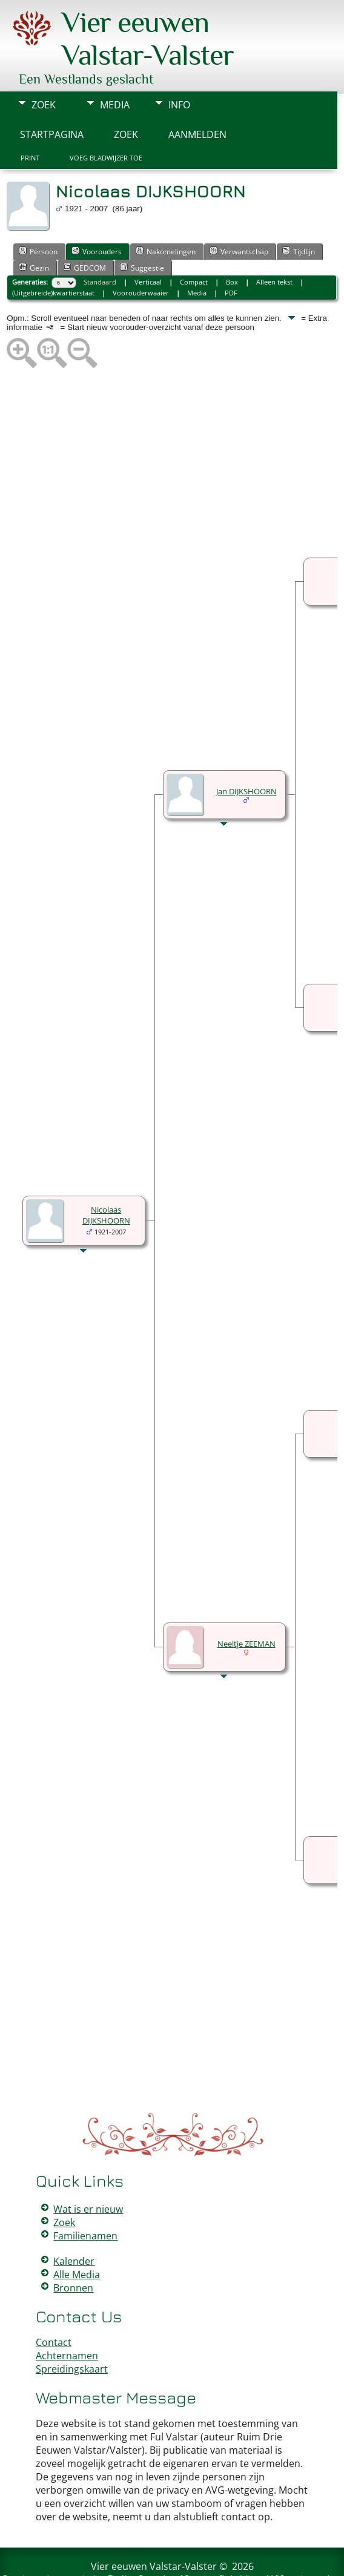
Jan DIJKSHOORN (246, 754)
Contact (53, 2306)
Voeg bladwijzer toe (106, 121)
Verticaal (148, 245)
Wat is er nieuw (88, 2172)
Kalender (73, 2225)
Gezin (34, 231)
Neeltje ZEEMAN (246, 1607)
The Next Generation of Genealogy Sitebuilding (182, 2541)
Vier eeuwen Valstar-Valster (154, 2530)
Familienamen (85, 2199)
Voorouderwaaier (141, 256)
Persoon (38, 214)
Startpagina (52, 98)
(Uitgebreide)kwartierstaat (53, 256)
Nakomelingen (166, 214)
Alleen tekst (274, 245)
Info (179, 68)
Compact (194, 245)
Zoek (43, 68)
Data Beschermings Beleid (244, 2559)
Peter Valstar (174, 2559)
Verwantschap (239, 214)
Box (232, 245)
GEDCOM (84, 231)
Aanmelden (197, 98)
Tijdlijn (298, 214)
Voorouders (96, 214)
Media (115, 68)
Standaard (100, 245)
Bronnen (73, 2251)
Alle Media (76, 2238)
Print (30, 121)
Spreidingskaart (72, 2332)
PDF (231, 256)
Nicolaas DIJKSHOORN (106, 1179)
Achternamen (67, 2319)
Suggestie (142, 231)
